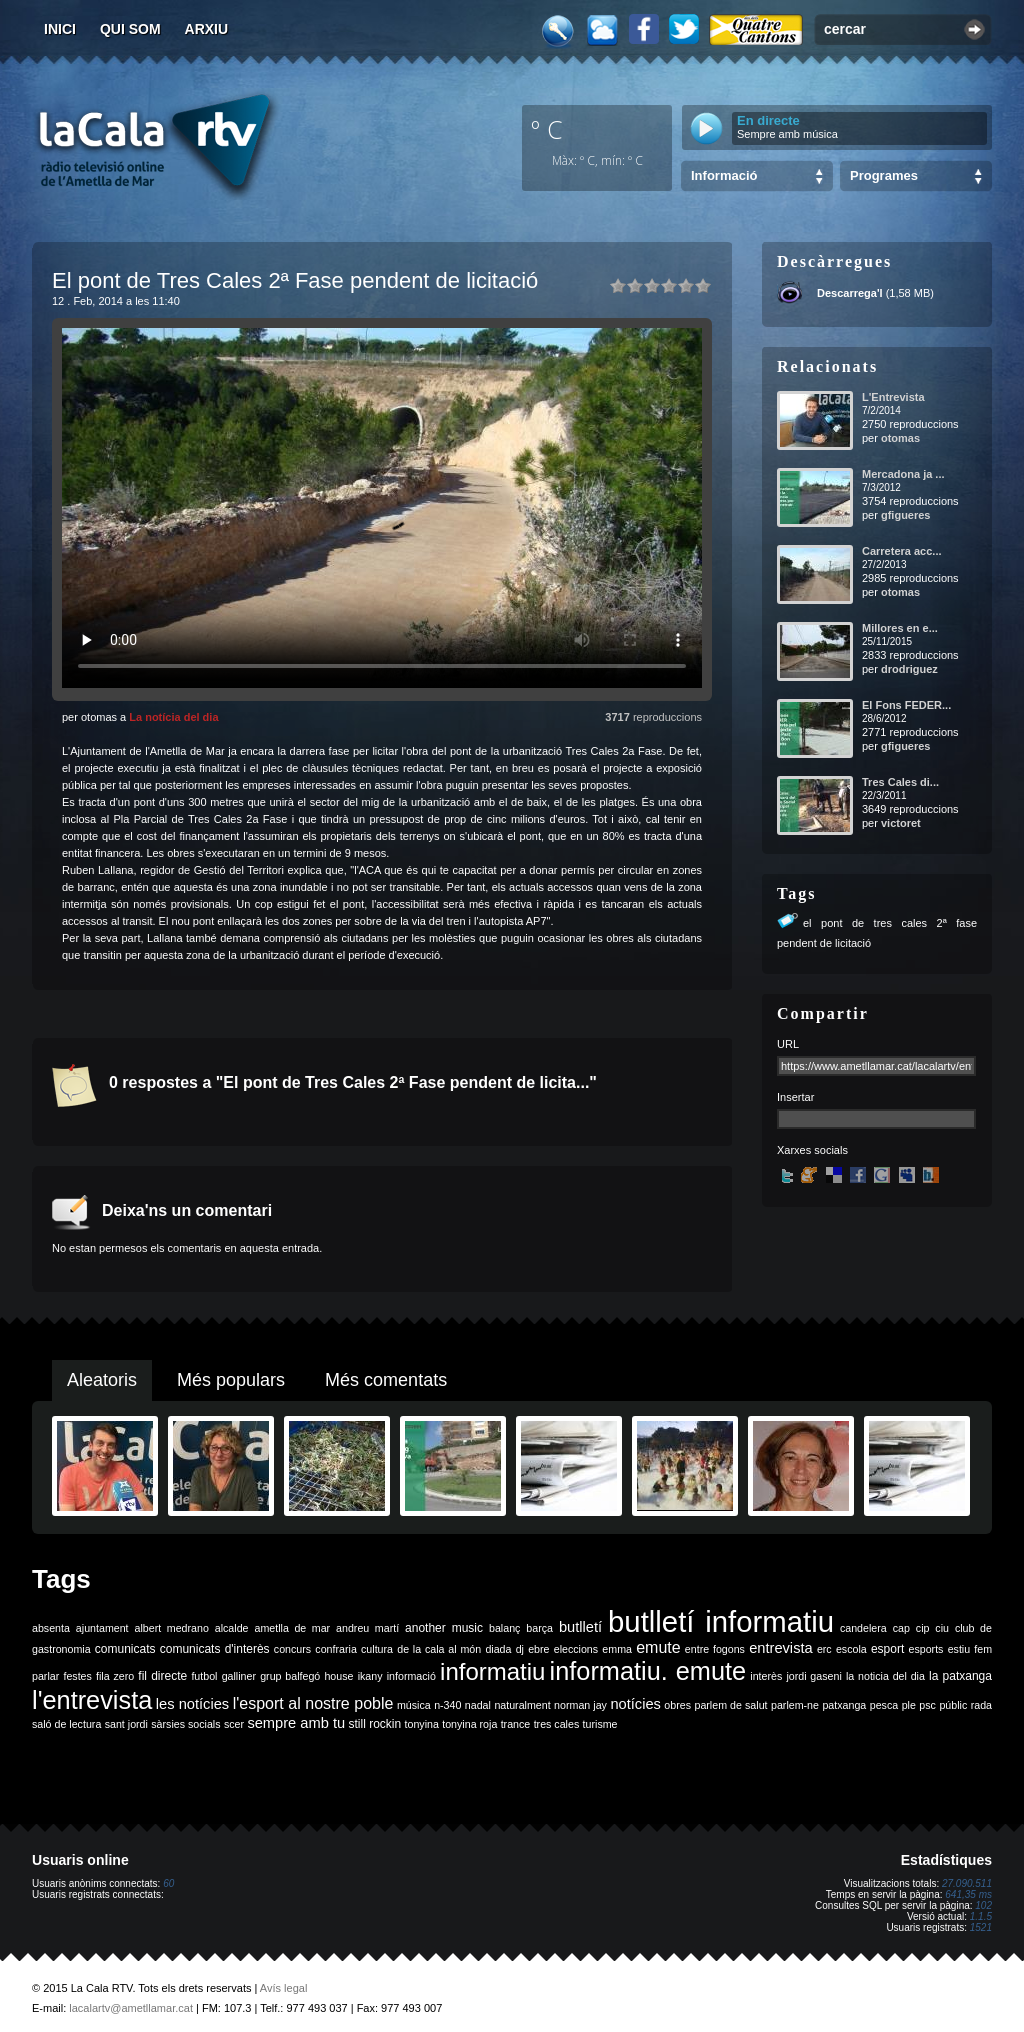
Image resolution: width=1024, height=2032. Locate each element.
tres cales (557, 1724)
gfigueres (906, 515)
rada (981, 1705)
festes (77, 1676)
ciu (942, 1628)
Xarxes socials (812, 1150)
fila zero (115, 1676)
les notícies (192, 1704)
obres (677, 1705)
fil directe (162, 1676)
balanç (504, 1628)
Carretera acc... (902, 551)
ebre (538, 1649)
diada (498, 1649)
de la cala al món (439, 1649)
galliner (239, 1676)
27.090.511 (967, 1883)
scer (234, 1724)
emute (658, 1647)
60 (168, 1883)
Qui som (130, 29)
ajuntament (102, 1628)
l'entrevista (92, 1700)
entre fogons (715, 1649)
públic (953, 1705)
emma (617, 1649)
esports (925, 1649)
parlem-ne (795, 1705)
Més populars (231, 1380)
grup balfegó (290, 1676)
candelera (863, 1628)
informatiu (492, 1671)
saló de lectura (66, 1724)
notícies (635, 1704)
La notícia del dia (173, 717)
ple (909, 1705)
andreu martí (367, 1628)
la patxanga (960, 1676)
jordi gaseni (813, 1676)
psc (927, 1705)
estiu (959, 1649)
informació (411, 1676)
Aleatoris (102, 1380)
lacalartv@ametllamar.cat (131, 2008)
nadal (478, 1705)
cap (901, 1628)
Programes (884, 175)
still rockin (374, 1724)
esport (887, 1649)
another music (444, 1628)
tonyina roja (469, 1724)
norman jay (580, 1705)
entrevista (781, 1648)
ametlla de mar (292, 1628)
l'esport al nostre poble (313, 1703)
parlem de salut (730, 1705)
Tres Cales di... (900, 782)
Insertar (795, 1097)
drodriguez (909, 669)
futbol (204, 1676)
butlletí (580, 1627)
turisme (600, 1724)
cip (923, 1628)
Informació (724, 175)
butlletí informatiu (721, 1621)
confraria (335, 1649)
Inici (60, 29)
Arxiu (207, 29)
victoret (901, 823)
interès (766, 1676)
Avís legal (284, 1988)
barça (539, 1628)
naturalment (522, 1705)
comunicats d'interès (215, 1649)
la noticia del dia (885, 1676)
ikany (370, 1676)
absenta (51, 1628)
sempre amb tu (296, 1723)
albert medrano (172, 1628)
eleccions (576, 1649)
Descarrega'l (850, 293)
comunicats (125, 1649)
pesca (884, 1705)
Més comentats (386, 1380)
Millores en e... (900, 628)
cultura (377, 1649)
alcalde (232, 1628)
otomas (900, 438)
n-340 (447, 1705)
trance (516, 1724)
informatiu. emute (648, 1671)
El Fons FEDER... (906, 705)
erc (824, 1649)
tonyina (422, 1724)
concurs (292, 1649)
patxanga (844, 1705)
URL (788, 1044)
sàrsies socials (185, 1724)
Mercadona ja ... (903, 474)
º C (547, 129)
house (338, 1676)
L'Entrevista (893, 397)
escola (851, 1649)
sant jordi (126, 1724)
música (414, 1705)
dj (520, 1649)
